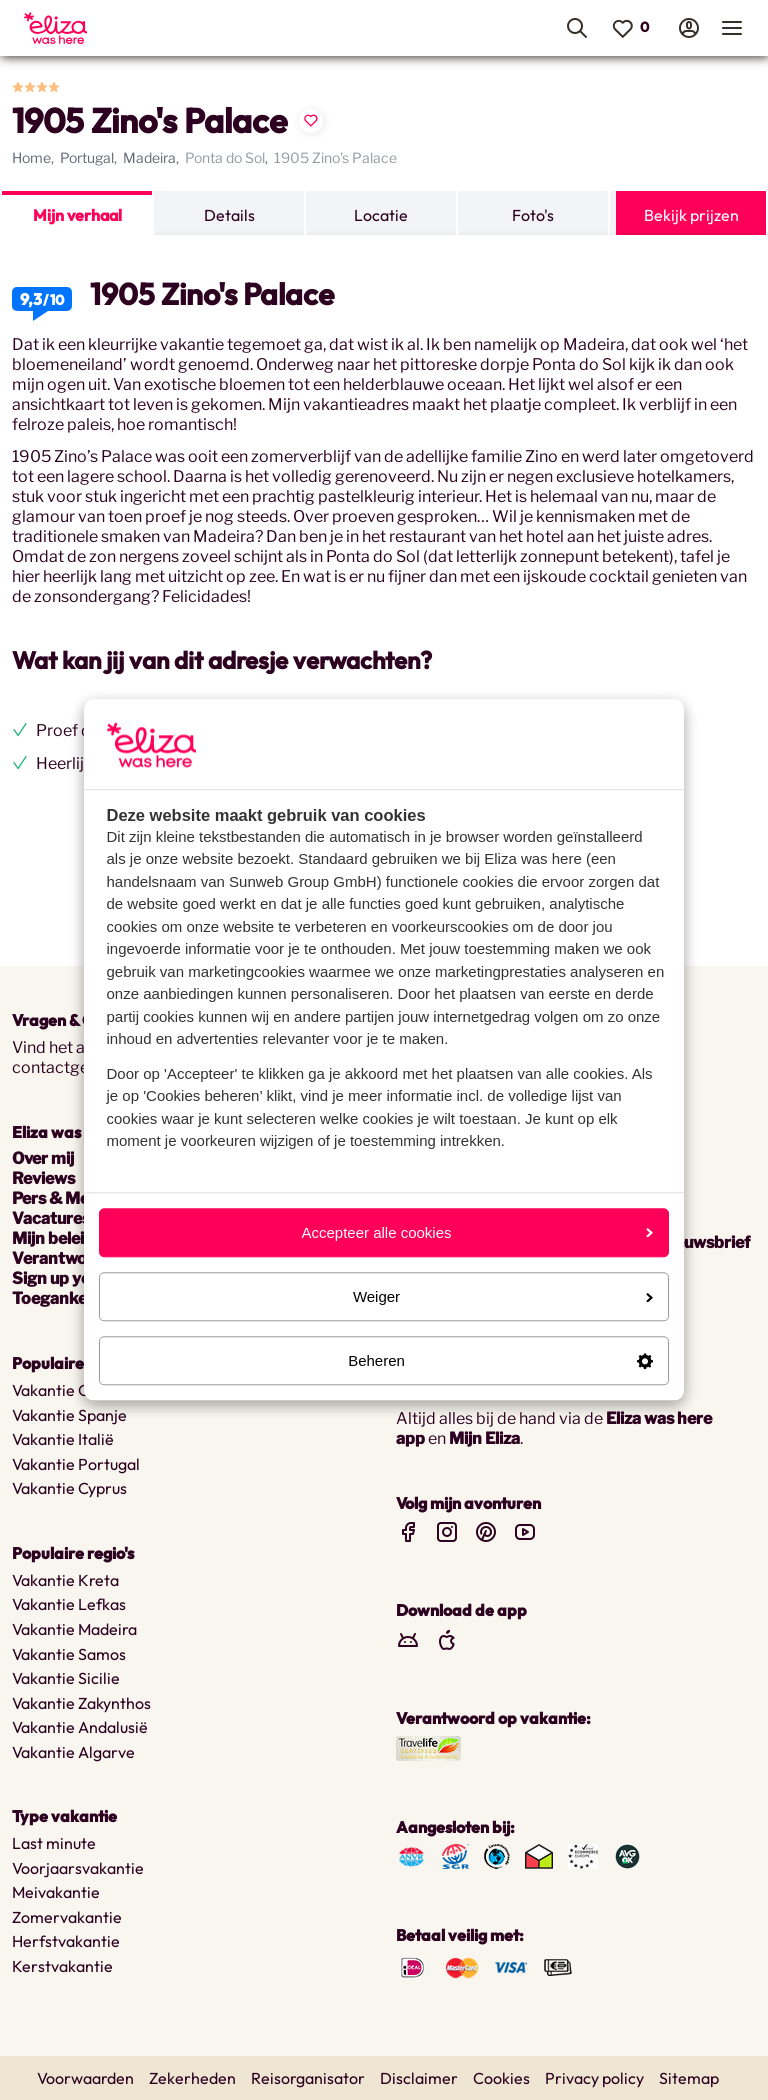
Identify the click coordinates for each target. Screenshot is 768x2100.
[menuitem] (123, 28)
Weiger (503, 1296)
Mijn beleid (53, 1238)
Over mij (43, 1158)
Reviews (43, 1178)
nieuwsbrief (705, 1242)
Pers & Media (62, 1198)
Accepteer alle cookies (477, 1232)
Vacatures (51, 1218)
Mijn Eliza (484, 1438)
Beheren (500, 1360)
